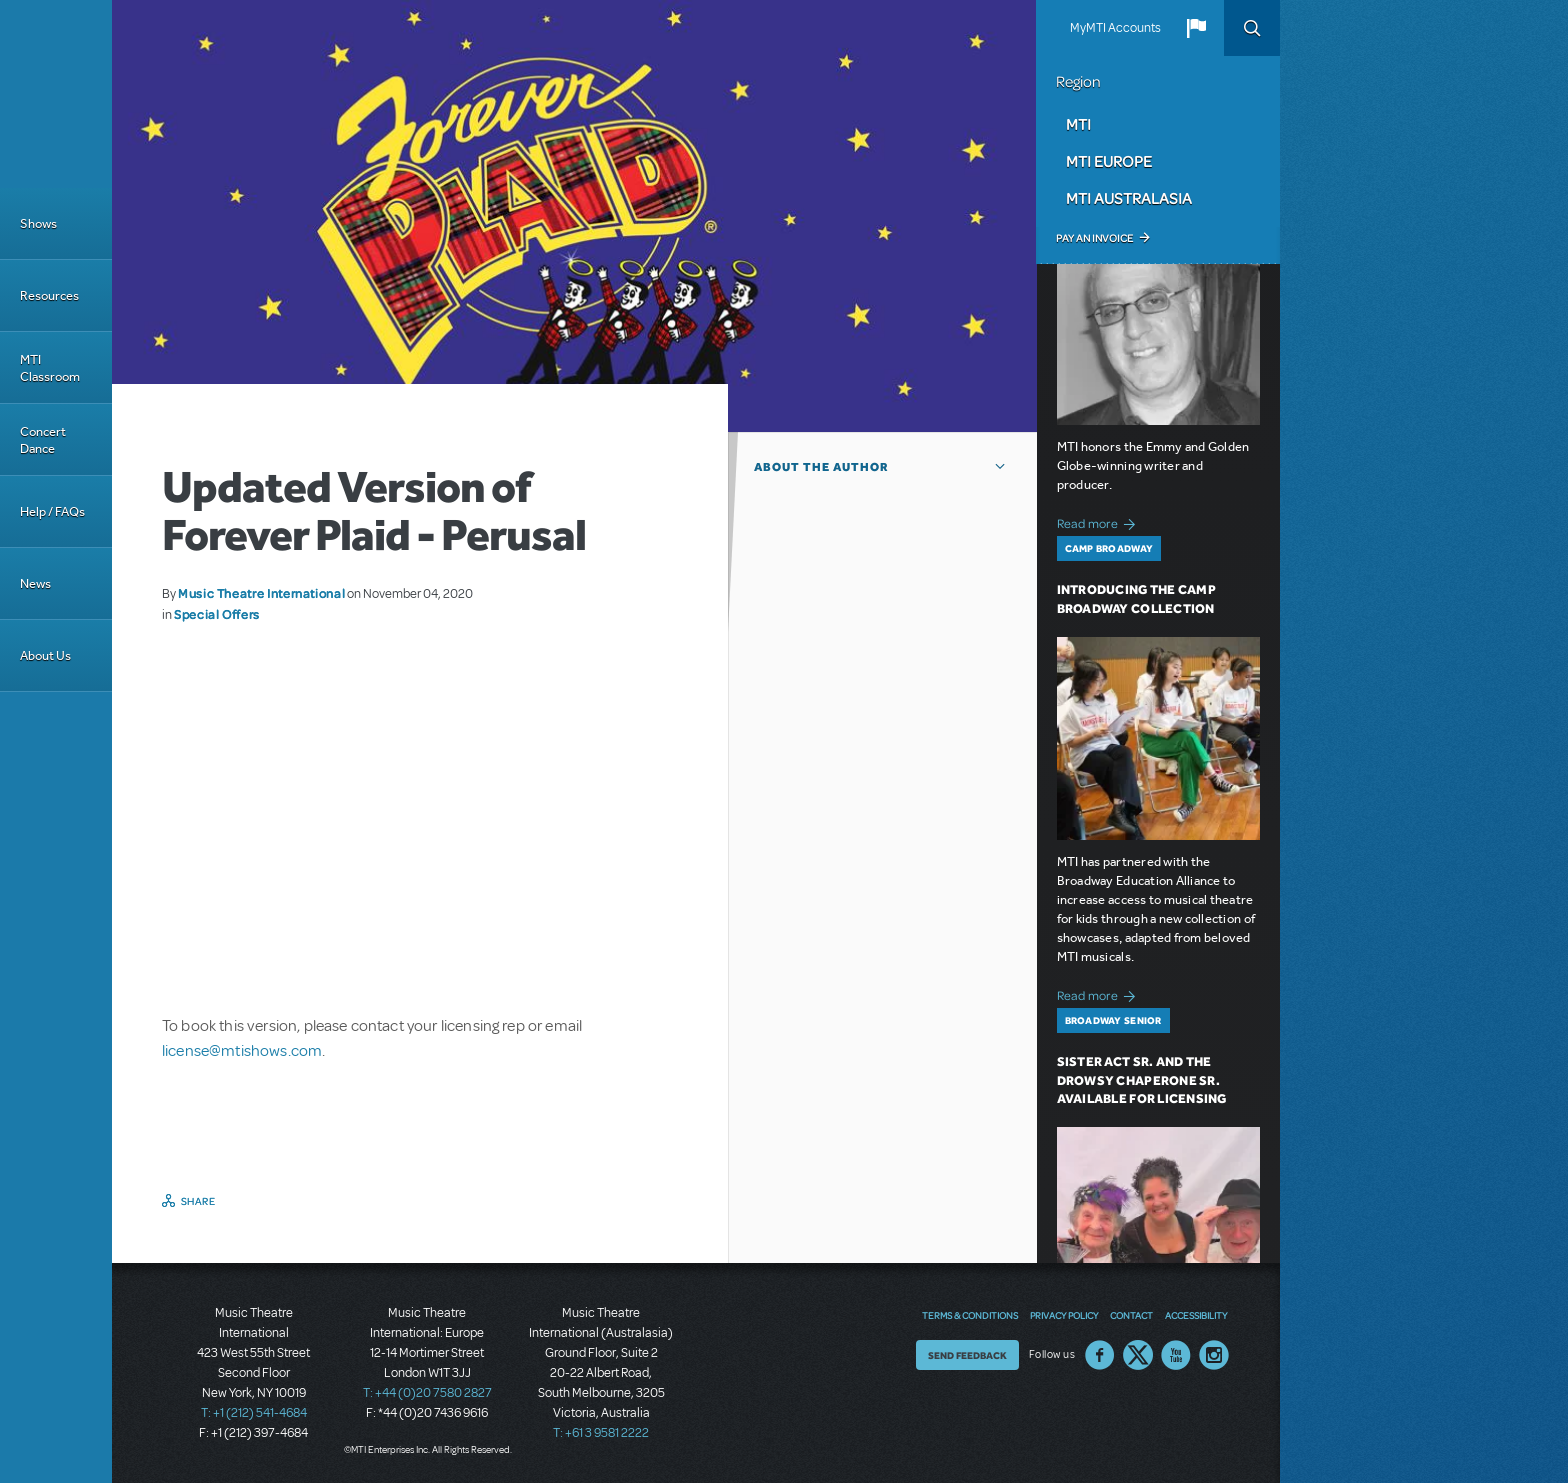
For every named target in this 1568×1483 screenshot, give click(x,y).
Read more (1099, 521)
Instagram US (1214, 1355)
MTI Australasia (1129, 198)
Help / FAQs (52, 511)
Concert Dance (43, 440)
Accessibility (1196, 1315)
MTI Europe (1109, 161)
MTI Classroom (50, 368)
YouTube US (1176, 1355)
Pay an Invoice (1094, 238)
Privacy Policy (1064, 1315)
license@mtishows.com (242, 1051)
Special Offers (217, 614)
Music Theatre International (261, 593)
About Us (45, 655)
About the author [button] (821, 467)
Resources (49, 295)
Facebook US (1100, 1355)
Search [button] (1252, 28)
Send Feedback (967, 1355)
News (35, 583)
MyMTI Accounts (1115, 28)
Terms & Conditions (970, 1315)
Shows (38, 223)
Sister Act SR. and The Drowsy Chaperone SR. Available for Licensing (1142, 1080)
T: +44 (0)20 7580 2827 (427, 1393)
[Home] (56, 94)
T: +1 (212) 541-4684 (254, 1413)
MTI (1078, 124)
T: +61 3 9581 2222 (601, 1433)
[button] (1196, 28)
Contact (1131, 1315)
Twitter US (1138, 1355)
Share (198, 1201)
